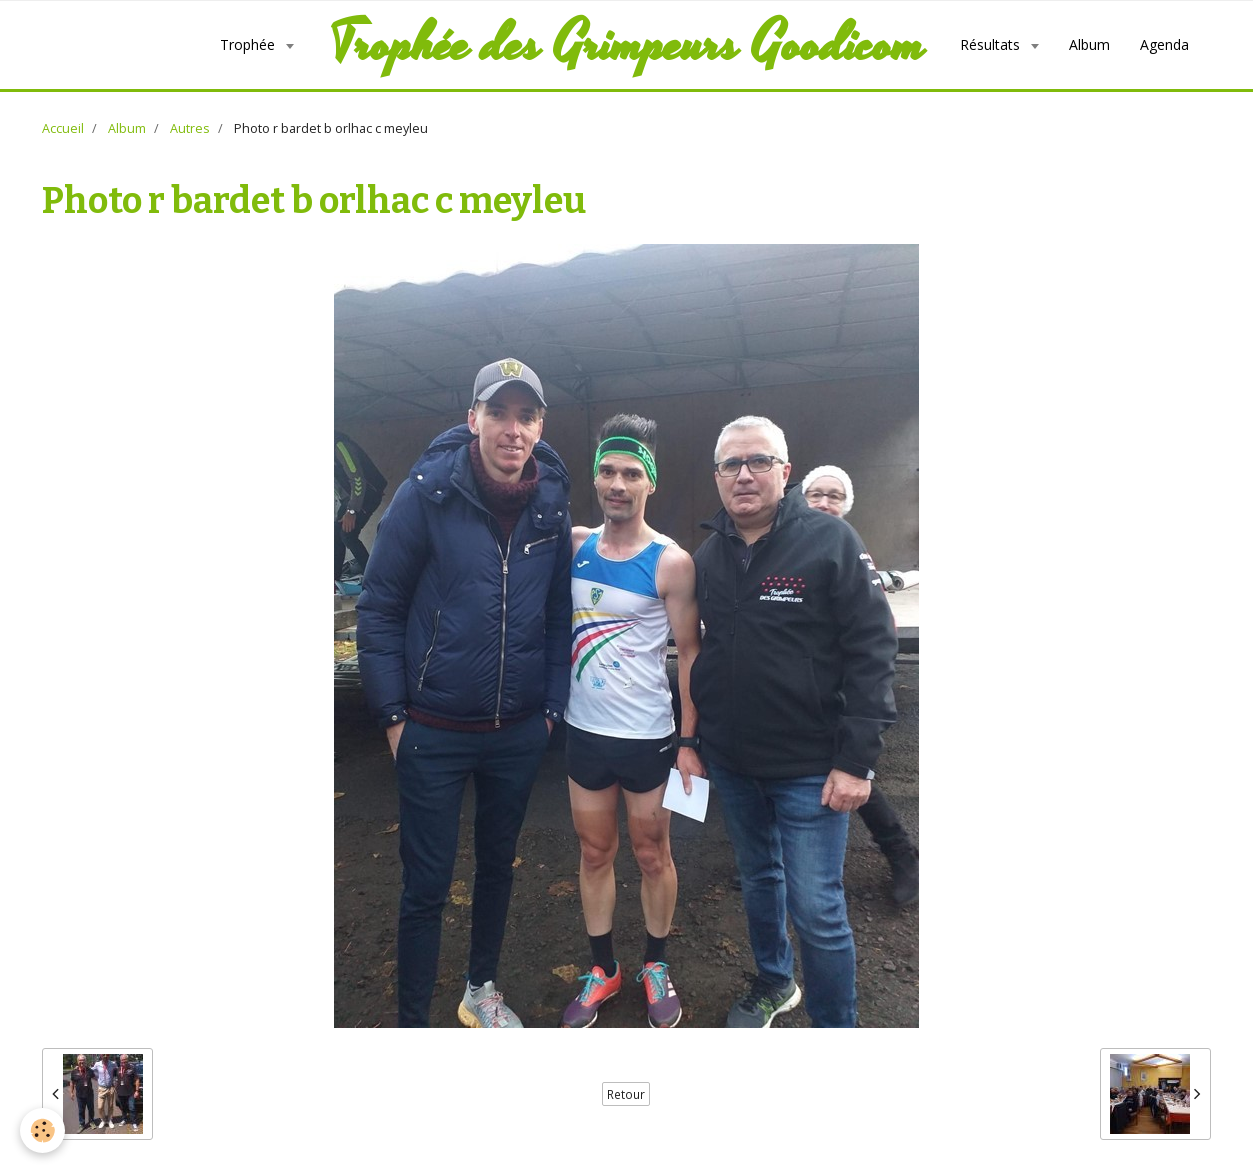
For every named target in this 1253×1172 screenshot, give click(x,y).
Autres (190, 128)
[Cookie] (42, 1130)
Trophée (249, 44)
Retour (626, 1094)
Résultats (992, 44)
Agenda (1164, 44)
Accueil (63, 128)
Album (1089, 44)
